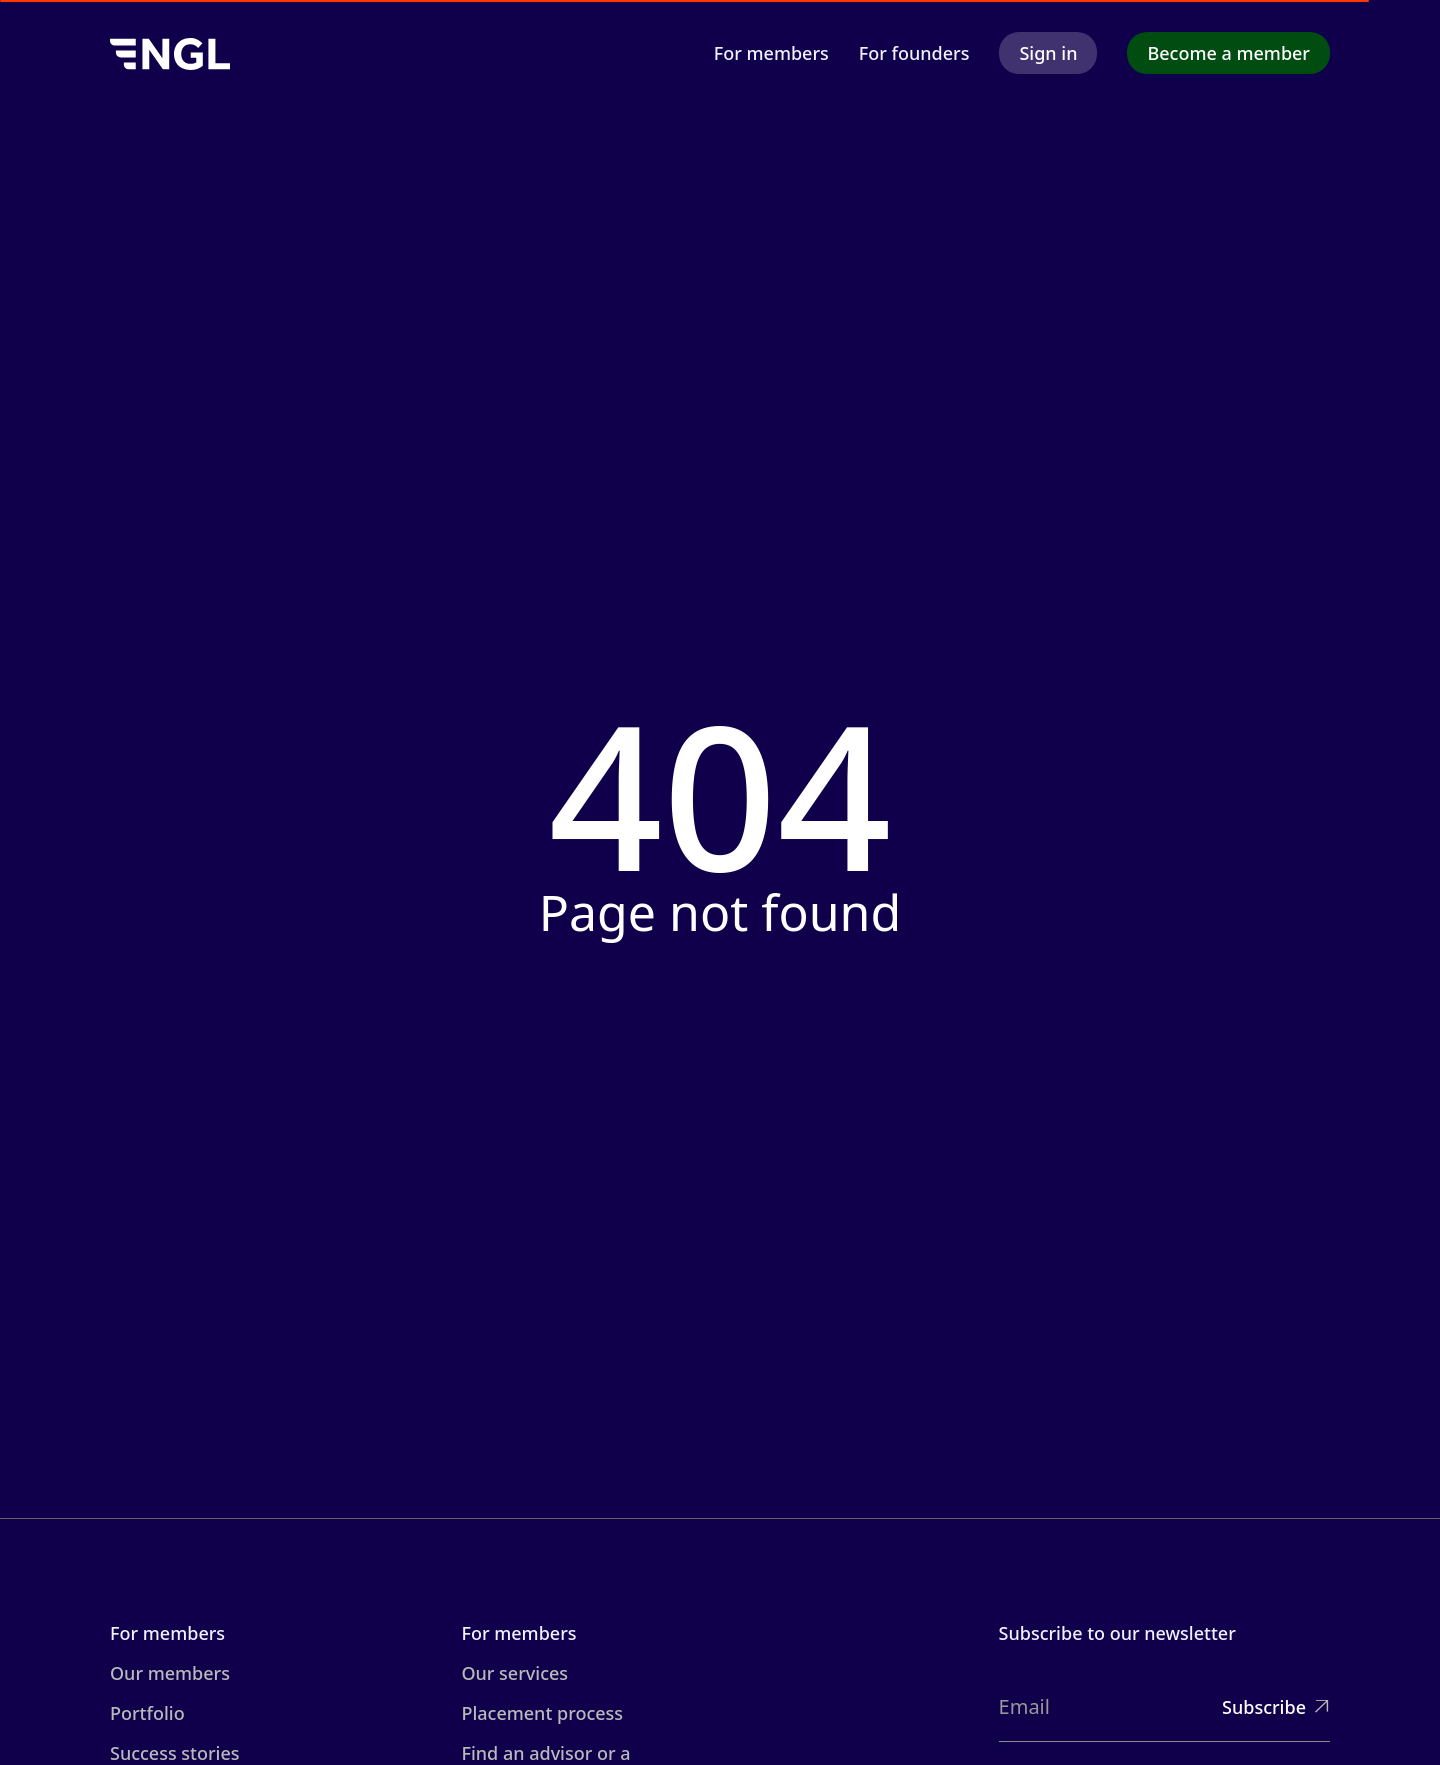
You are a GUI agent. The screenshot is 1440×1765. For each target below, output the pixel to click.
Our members (170, 1673)
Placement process (542, 1713)
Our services (514, 1673)
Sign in (1048, 53)
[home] (170, 52)
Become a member (1228, 53)
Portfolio (147, 1713)
